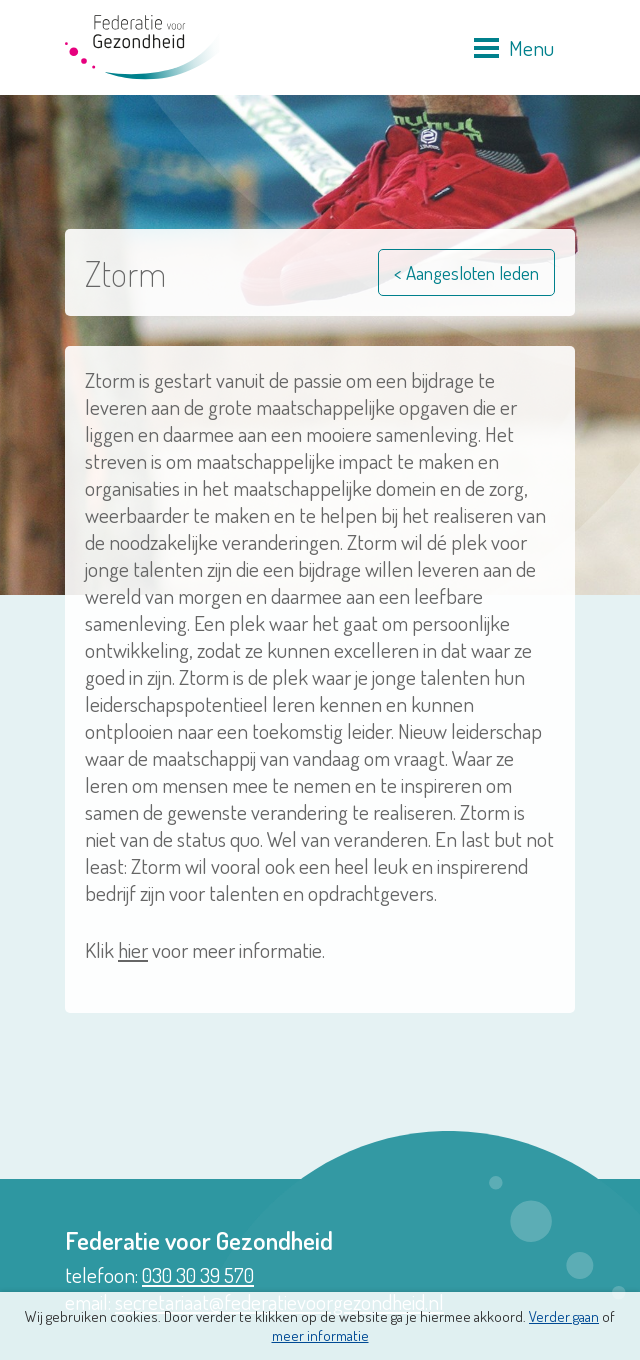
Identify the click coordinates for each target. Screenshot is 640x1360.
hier (133, 949)
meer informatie (320, 1335)
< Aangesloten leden (466, 272)
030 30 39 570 (198, 1274)
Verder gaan (564, 1316)
